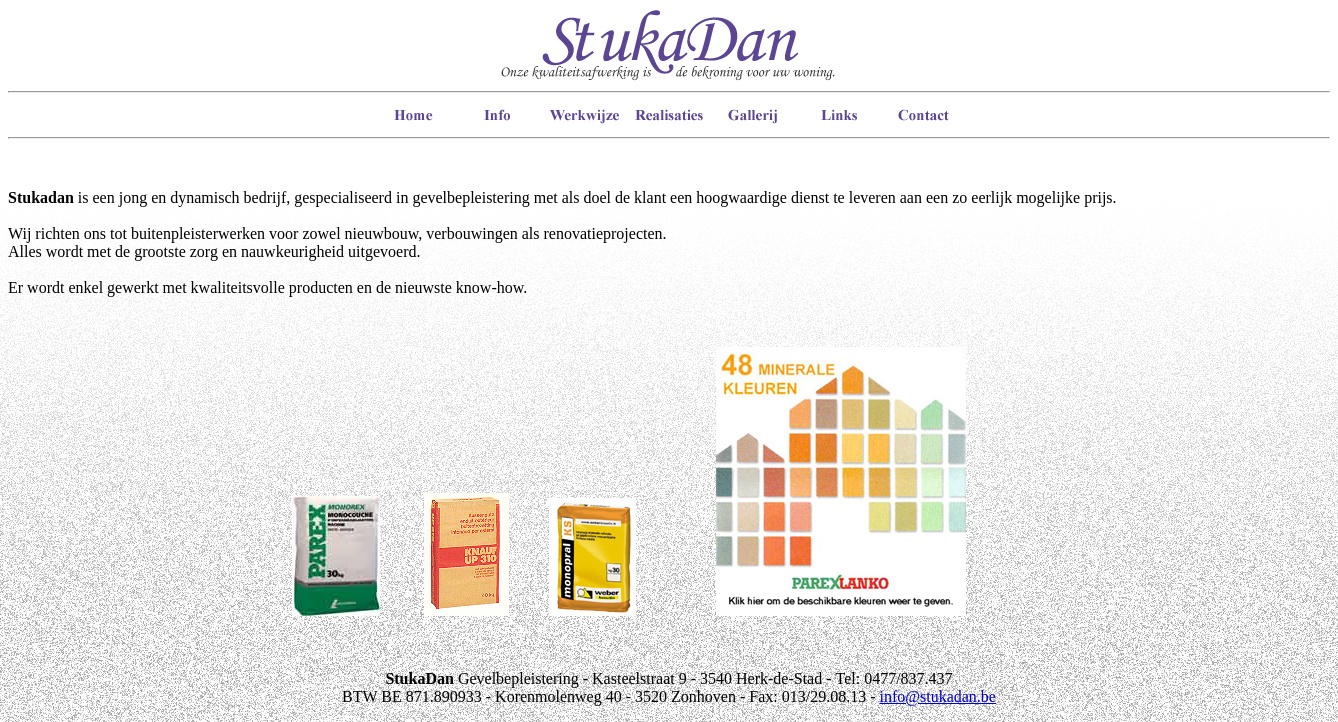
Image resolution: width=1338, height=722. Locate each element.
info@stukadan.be (937, 696)
